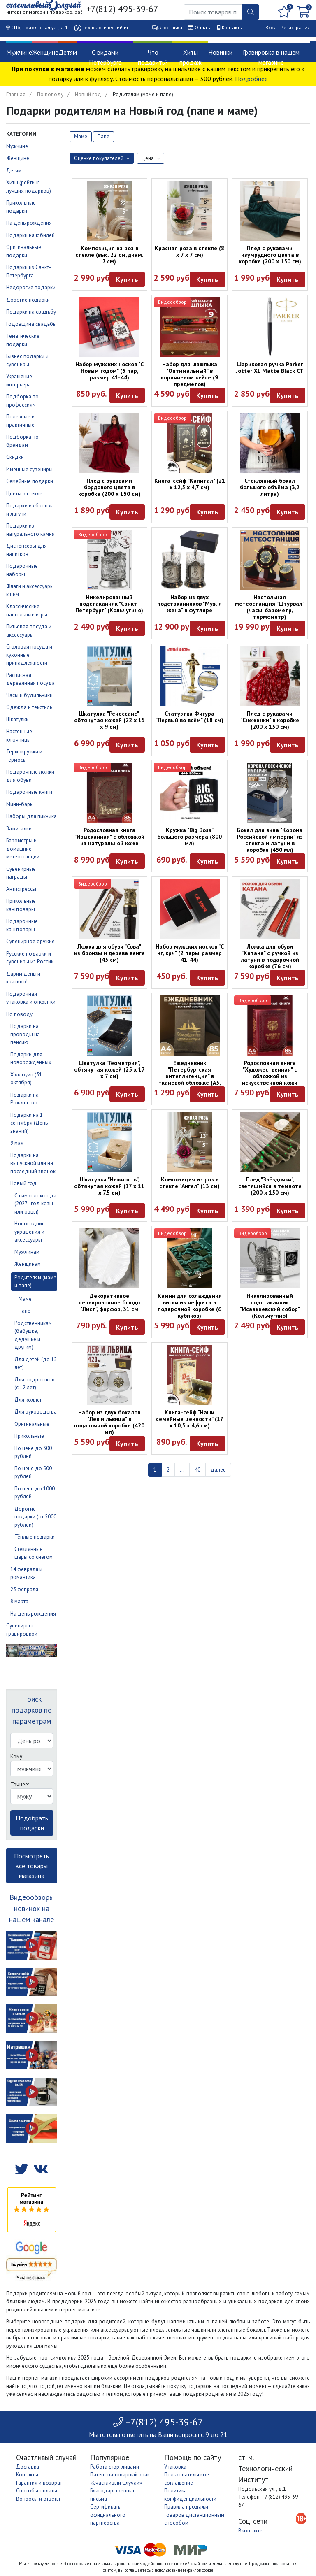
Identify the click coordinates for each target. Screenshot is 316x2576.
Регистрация (295, 27)
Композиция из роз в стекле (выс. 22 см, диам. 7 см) (109, 254)
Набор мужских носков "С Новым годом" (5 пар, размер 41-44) (109, 370)
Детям (67, 52)
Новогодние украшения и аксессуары (29, 1231)
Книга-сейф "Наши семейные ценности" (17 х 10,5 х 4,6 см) (189, 1419)
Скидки (15, 456)
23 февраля (24, 1589)
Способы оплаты (36, 2490)
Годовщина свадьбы (31, 324)
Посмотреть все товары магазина (31, 1866)
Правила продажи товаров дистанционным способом (194, 2514)
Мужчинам (27, 1251)
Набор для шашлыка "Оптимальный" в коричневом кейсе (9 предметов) (189, 374)
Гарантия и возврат (39, 2482)
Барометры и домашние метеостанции (23, 848)
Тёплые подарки (34, 1536)
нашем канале (31, 1919)
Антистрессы (21, 889)
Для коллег (28, 1399)
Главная (16, 94)
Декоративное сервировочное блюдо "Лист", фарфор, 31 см (109, 1302)
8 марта (19, 1601)
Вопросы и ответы (38, 2498)
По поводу (50, 94)
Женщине (45, 52)
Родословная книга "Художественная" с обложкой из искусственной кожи (269, 1072)
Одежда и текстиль (29, 707)
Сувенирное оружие (30, 941)
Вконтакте (250, 2530)
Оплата (203, 27)
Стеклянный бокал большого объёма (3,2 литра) (270, 487)
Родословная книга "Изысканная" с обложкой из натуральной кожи (109, 836)
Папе (24, 1310)
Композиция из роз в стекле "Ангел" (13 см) (189, 1183)
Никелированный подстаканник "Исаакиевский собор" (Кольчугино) (270, 1305)
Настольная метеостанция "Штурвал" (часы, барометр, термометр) (269, 607)
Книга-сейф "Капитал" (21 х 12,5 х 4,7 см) (189, 484)
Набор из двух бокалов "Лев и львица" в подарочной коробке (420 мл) (109, 1422)
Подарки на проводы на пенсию (25, 1034)
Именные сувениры (29, 469)
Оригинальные (31, 1424)
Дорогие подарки (28, 299)
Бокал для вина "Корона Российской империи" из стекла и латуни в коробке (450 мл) (270, 839)
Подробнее (251, 78)
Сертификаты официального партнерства (107, 2514)
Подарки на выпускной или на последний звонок (33, 1163)
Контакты (232, 27)
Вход (271, 27)
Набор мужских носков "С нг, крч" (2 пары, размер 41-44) (190, 953)
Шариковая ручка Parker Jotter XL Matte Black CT (270, 367)
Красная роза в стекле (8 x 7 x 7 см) (189, 251)
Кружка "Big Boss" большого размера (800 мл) (189, 836)
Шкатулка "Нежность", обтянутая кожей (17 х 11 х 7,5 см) (109, 1186)
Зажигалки (19, 828)
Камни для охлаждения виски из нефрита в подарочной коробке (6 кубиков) (190, 1305)
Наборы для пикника (31, 816)
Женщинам (27, 1263)
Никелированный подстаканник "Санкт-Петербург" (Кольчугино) (109, 603)
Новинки (220, 52)
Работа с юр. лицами (114, 2466)
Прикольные (29, 1435)
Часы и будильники (29, 695)
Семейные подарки (29, 481)
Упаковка (175, 2466)
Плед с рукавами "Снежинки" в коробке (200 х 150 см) (269, 720)
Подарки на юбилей (30, 235)
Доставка (171, 27)
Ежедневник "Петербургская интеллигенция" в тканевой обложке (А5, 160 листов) (189, 1076)
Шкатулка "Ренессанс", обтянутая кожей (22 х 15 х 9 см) (109, 720)
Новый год (88, 94)
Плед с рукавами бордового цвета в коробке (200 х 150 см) (109, 487)
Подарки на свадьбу (31, 311)
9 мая (16, 1142)
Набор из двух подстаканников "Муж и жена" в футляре (189, 603)
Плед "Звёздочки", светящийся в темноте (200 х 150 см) (270, 1186)
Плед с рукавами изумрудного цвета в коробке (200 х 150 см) (270, 254)
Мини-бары (20, 804)
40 (197, 1469)
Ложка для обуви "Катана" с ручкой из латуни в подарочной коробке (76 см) (270, 956)
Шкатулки (17, 719)
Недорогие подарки (31, 287)
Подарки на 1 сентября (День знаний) (29, 1123)
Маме (25, 1298)
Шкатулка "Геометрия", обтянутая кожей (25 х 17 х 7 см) (109, 1069)
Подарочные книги (29, 791)
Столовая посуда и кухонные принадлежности (29, 654)
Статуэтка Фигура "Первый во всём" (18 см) (189, 717)
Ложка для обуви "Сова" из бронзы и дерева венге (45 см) (109, 953)
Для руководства (35, 1411)
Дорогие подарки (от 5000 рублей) (35, 1516)
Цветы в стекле (24, 493)
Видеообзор (172, 302)
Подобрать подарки (32, 1823)
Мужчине (19, 52)
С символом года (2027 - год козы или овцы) (35, 1203)
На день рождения (29, 222)
